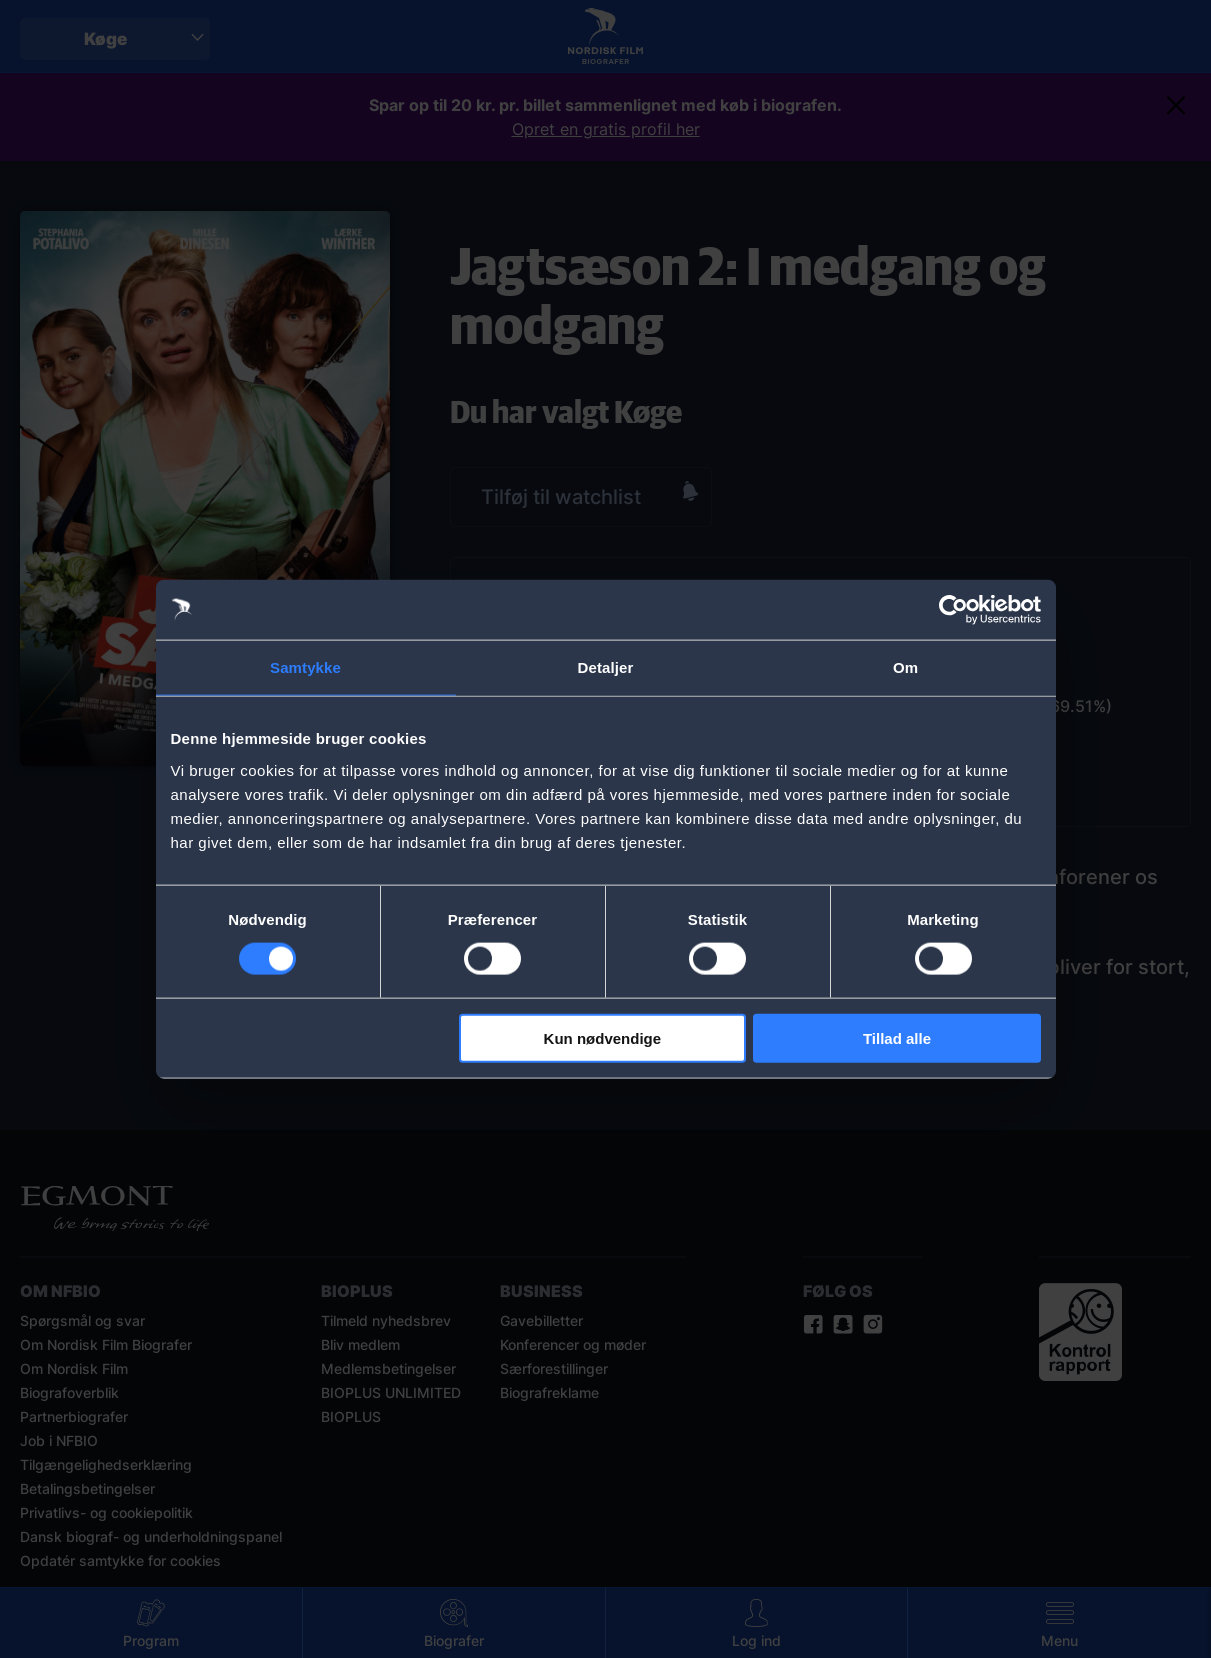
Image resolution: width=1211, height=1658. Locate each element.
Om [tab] (905, 667)
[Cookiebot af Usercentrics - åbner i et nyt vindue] (953, 610)
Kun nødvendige (603, 1037)
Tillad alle (897, 1037)
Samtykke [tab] (305, 667)
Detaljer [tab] (606, 667)
